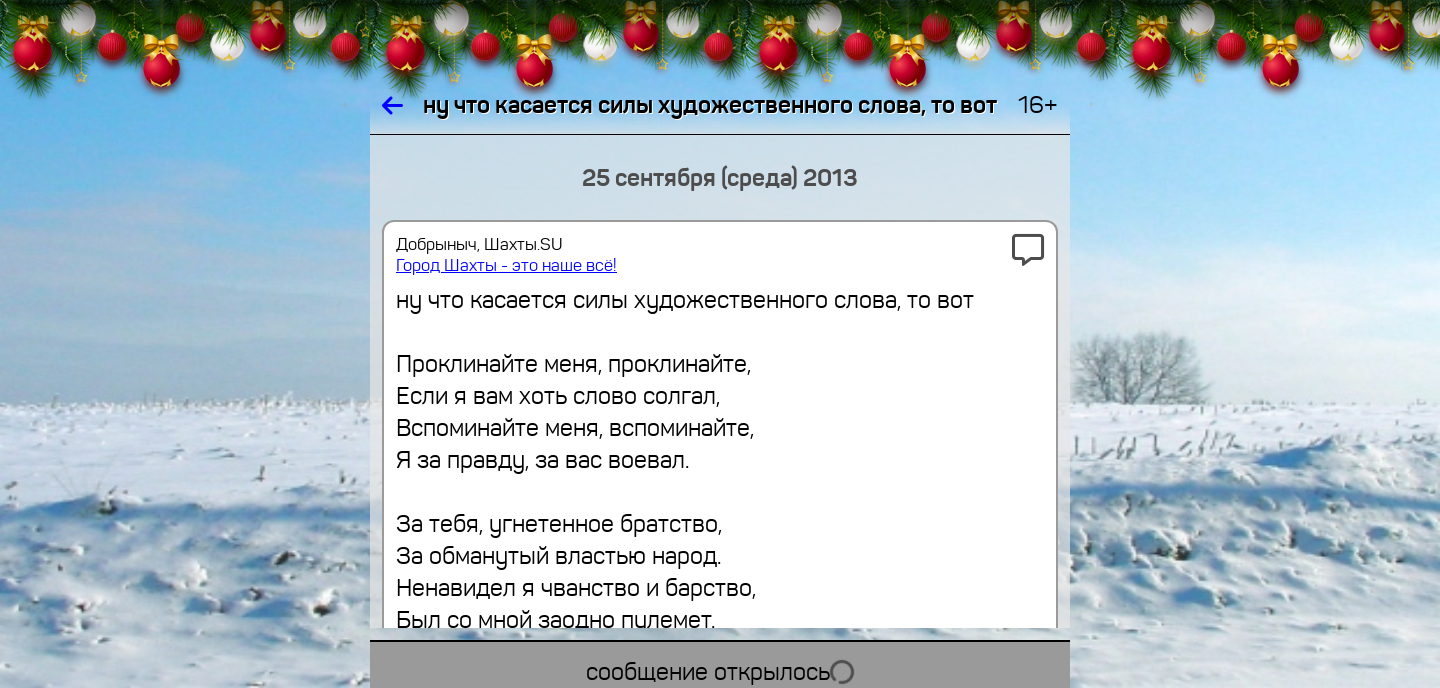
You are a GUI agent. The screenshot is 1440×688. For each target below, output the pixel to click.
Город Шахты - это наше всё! (506, 265)
